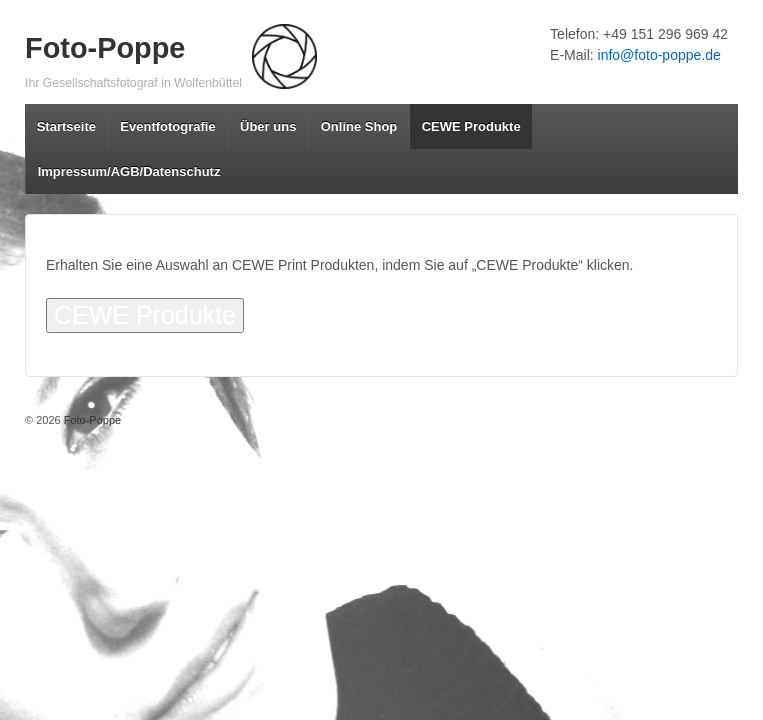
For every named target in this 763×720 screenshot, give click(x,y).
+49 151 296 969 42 (665, 34)
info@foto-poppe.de (659, 55)
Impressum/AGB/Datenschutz (129, 171)
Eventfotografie (167, 126)
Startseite (66, 126)
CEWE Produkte (471, 126)
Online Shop (359, 126)
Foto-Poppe (105, 48)
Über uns (268, 126)
